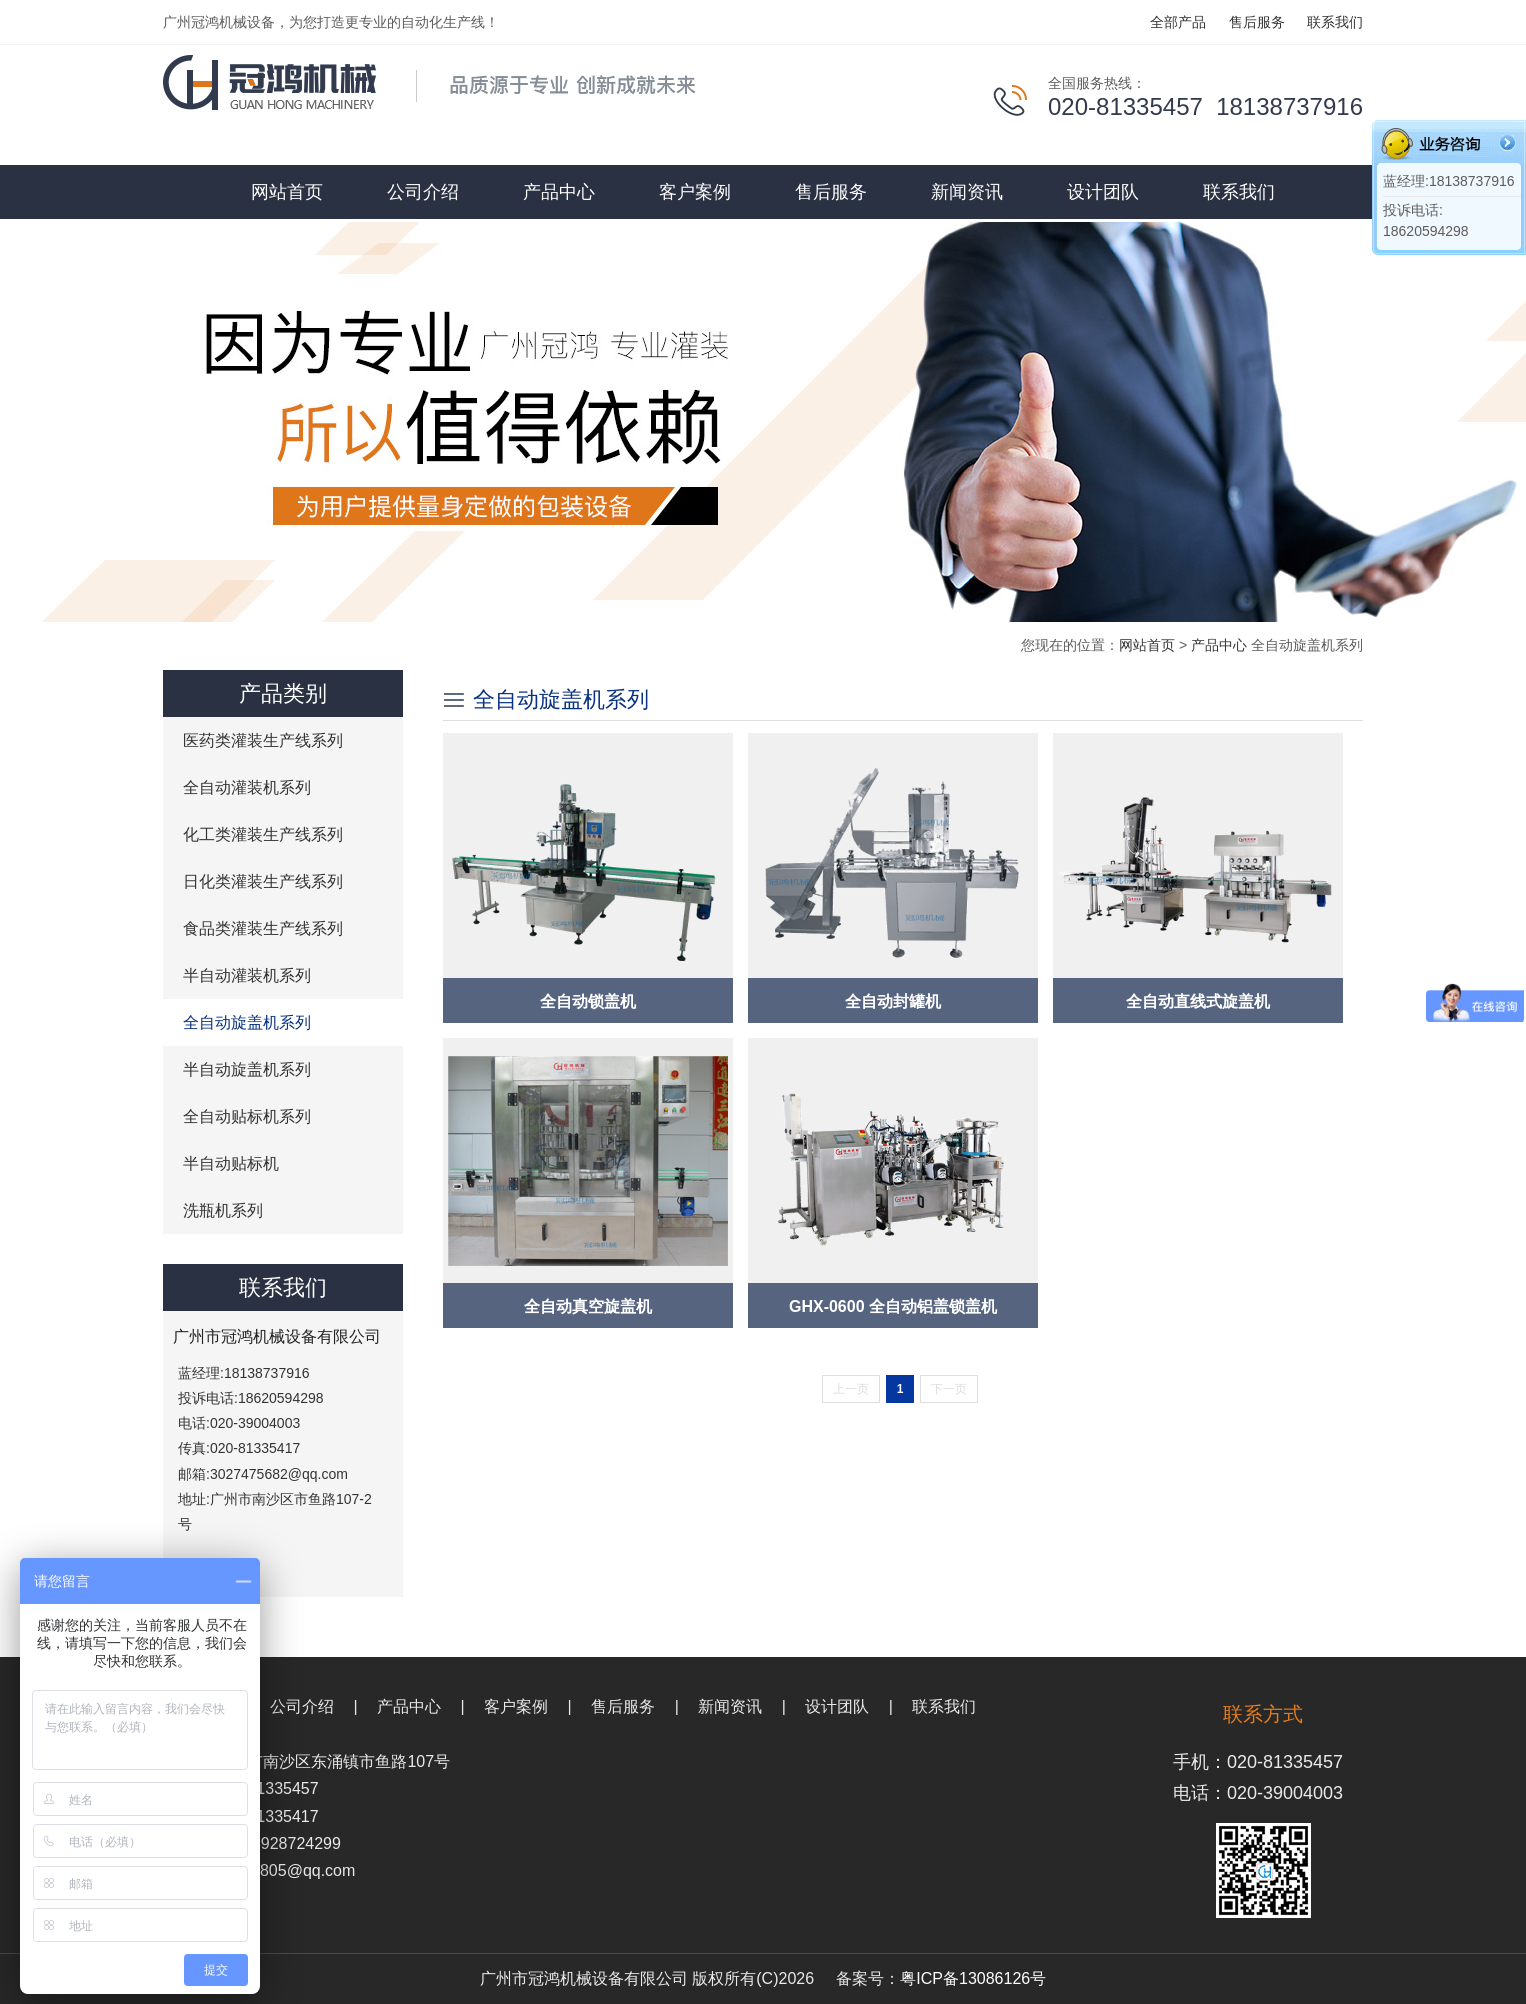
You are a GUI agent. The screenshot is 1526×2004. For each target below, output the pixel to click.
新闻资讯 (967, 192)
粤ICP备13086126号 (973, 1978)
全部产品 (1178, 22)
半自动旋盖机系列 (247, 1069)
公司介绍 (423, 192)
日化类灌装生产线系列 (263, 881)
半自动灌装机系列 (247, 975)
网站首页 (287, 192)
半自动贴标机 (231, 1163)
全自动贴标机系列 (247, 1116)
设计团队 (1103, 192)
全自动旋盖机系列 (247, 1022)
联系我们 (1335, 22)
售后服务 (1257, 22)
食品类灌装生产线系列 (263, 928)
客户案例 (695, 192)
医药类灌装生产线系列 (263, 740)
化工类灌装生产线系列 (263, 834)
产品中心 (559, 192)
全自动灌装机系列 (247, 787)
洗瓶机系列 (223, 1210)
